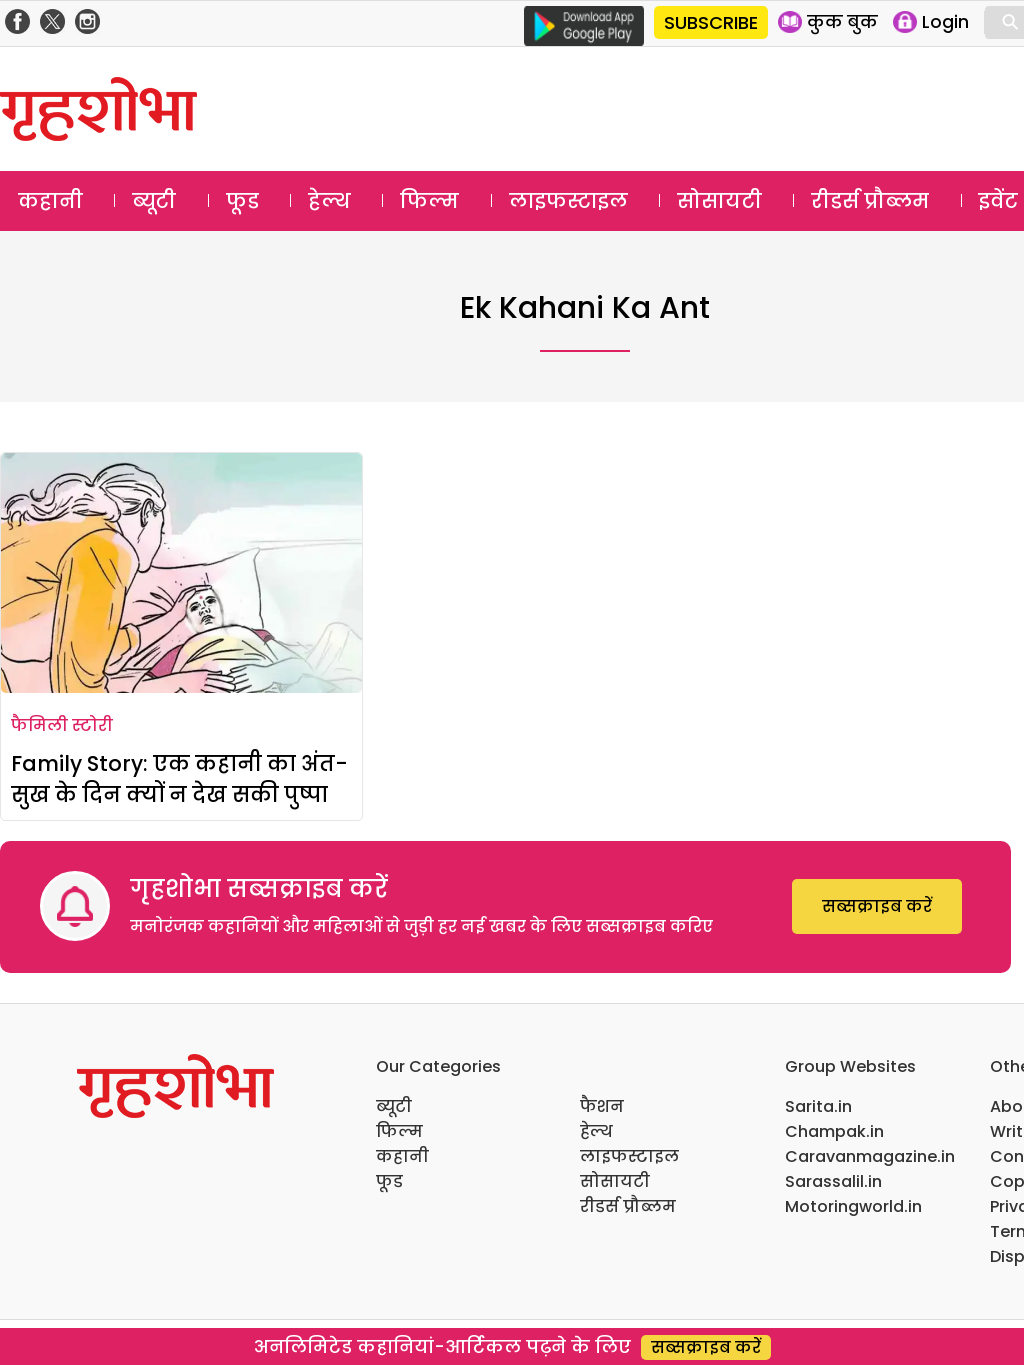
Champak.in (834, 1131)
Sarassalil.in (833, 1181)
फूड (242, 201)
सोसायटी (719, 201)
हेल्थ (329, 201)
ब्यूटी (154, 201)
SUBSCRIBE (711, 22)
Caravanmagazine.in (870, 1156)
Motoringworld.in (853, 1206)
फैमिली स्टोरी (62, 725)
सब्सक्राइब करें (877, 906)
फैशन (602, 1106)
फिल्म (429, 201)
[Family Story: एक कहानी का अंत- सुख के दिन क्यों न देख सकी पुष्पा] (181, 573)
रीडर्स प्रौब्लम (870, 201)
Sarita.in (818, 1106)
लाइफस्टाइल (568, 201)
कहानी (50, 201)
